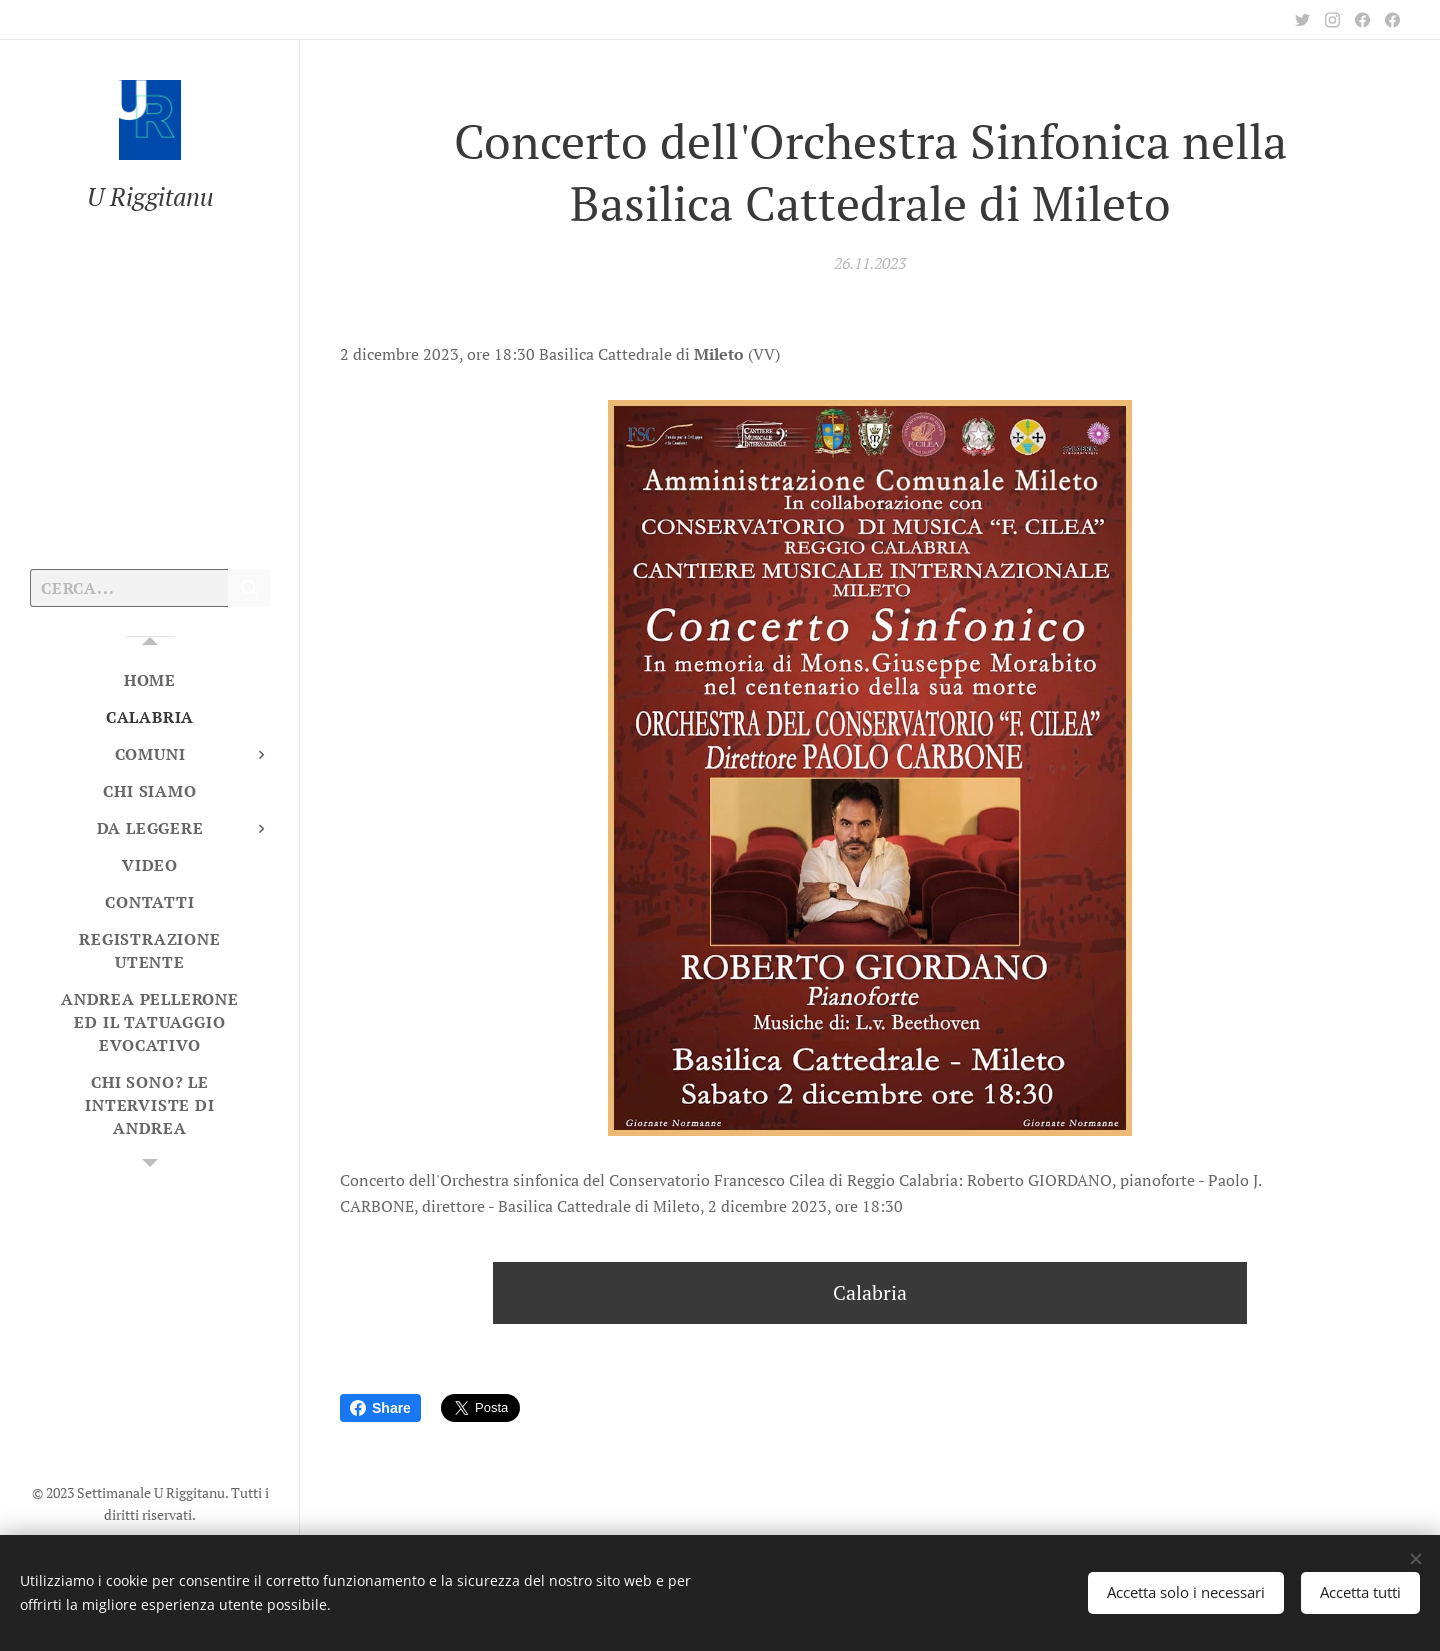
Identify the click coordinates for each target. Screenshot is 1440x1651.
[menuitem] (150, 680)
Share (380, 1408)
